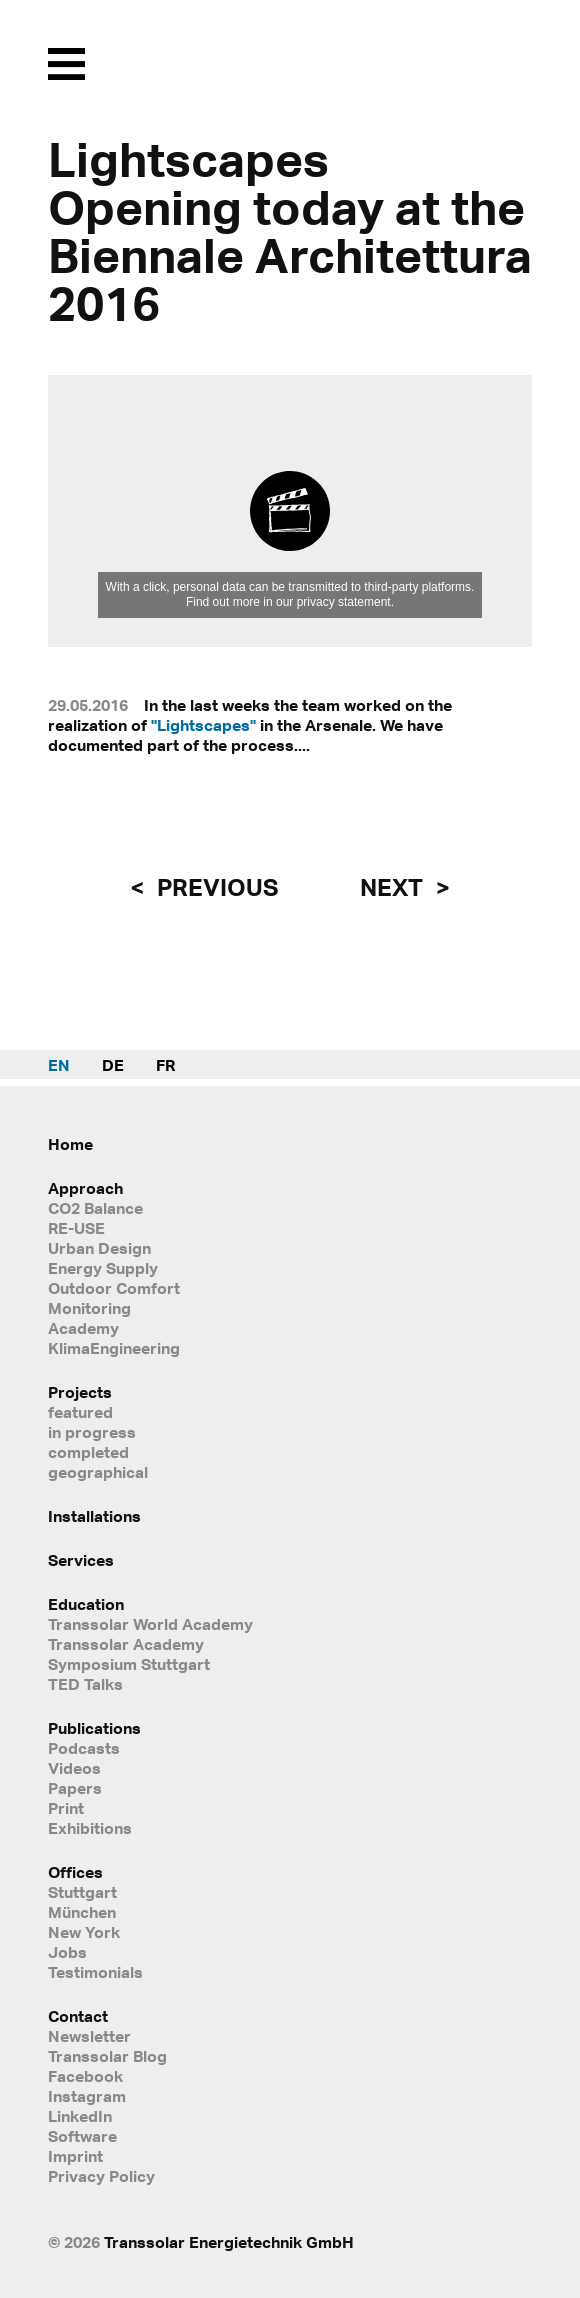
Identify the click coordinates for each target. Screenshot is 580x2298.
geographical (98, 1472)
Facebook (85, 2076)
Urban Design (99, 1248)
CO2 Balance (95, 1208)
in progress (92, 1432)
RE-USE (76, 1228)
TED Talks (85, 1684)
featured (80, 1412)
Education (86, 1604)
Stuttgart (82, 1892)
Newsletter (89, 2036)
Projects (80, 1392)
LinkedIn (80, 2116)
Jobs (67, 1952)
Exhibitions (90, 1828)
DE (113, 1065)
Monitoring (89, 1308)
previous (215, 887)
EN (59, 1065)
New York (84, 1932)
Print (66, 1808)
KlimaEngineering (114, 1348)
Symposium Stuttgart (129, 1664)
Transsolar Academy (126, 1644)
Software (82, 2136)
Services (81, 1560)
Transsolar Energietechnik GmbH (229, 2242)
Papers (75, 1788)
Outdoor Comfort (114, 1288)
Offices (75, 1872)
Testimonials (95, 1972)
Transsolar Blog (107, 2056)
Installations (94, 1516)
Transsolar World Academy (150, 1624)
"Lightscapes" (203, 725)
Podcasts (84, 1748)
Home (70, 1144)
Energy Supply (103, 1268)
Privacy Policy (101, 2176)
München (82, 1912)
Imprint (75, 2156)
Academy (83, 1328)
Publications (94, 1728)
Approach (85, 1188)
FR (165, 1065)
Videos (74, 1768)
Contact (78, 2016)
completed (88, 1452)
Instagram (87, 2096)
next (394, 887)
